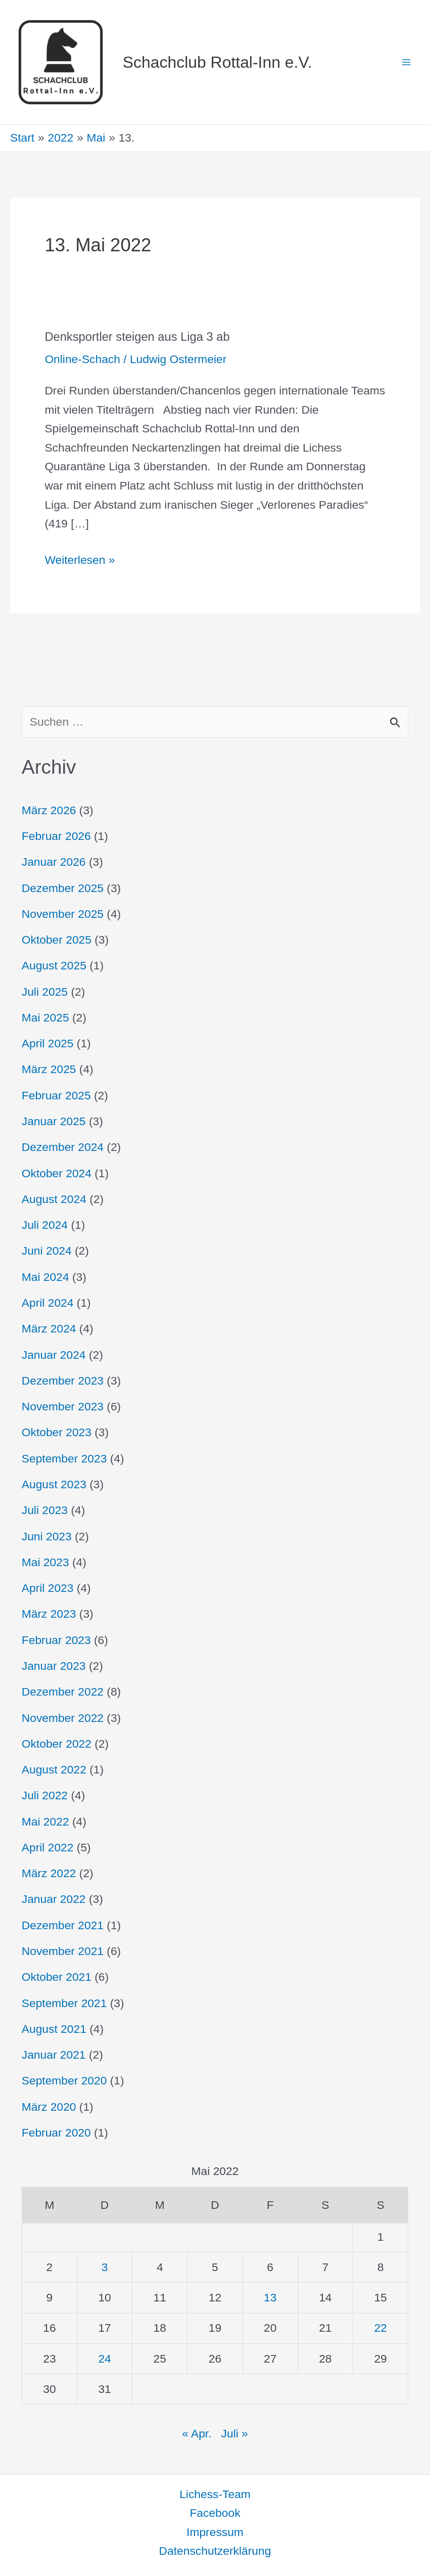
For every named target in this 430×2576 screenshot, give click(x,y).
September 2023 (64, 1458)
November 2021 (63, 1951)
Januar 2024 (54, 1354)
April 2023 (48, 1587)
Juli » (234, 2433)
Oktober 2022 (56, 1743)
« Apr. (196, 2433)
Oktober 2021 (56, 1976)
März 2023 (49, 1613)
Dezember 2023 (63, 1380)
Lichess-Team (215, 2494)
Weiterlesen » (79, 558)
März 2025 (49, 1069)
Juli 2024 (45, 1224)
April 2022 (48, 1847)
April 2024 (48, 1302)
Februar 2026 (56, 835)
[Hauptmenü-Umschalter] (406, 62)
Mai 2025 (45, 1017)
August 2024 (54, 1199)
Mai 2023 (45, 1562)
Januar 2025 (54, 1121)
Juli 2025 (45, 991)
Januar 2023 (54, 1665)
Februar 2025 (56, 1095)
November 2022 (63, 1717)
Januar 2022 (54, 1898)
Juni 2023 (47, 1536)
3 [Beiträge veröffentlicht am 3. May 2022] (105, 2267)
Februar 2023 (56, 1640)
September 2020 (64, 2080)
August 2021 (54, 2028)
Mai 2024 (45, 1276)
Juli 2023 (45, 1510)
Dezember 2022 (63, 1691)
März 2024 (49, 1328)
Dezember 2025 (63, 888)
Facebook (214, 2512)
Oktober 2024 (56, 1173)
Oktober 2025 (56, 939)
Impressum (215, 2532)
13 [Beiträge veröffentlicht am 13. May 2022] (270, 2297)
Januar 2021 (54, 2054)
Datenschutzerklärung (215, 2550)
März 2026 (49, 810)
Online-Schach (82, 359)
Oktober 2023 (56, 1432)
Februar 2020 (56, 2132)
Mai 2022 (45, 1821)
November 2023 (63, 1406)
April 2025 (48, 1043)
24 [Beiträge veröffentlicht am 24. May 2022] (104, 2358)
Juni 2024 (47, 1250)
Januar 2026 (54, 861)
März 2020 (49, 2106)
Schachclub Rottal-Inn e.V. (217, 62)
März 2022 (49, 1873)
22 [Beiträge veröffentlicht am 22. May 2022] (380, 2327)
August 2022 (54, 1769)
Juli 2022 (45, 1795)
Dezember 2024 (63, 1146)
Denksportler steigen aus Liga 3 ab (136, 336)
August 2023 (54, 1484)
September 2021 (64, 2003)
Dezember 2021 (63, 1925)
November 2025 (63, 913)
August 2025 (54, 965)
